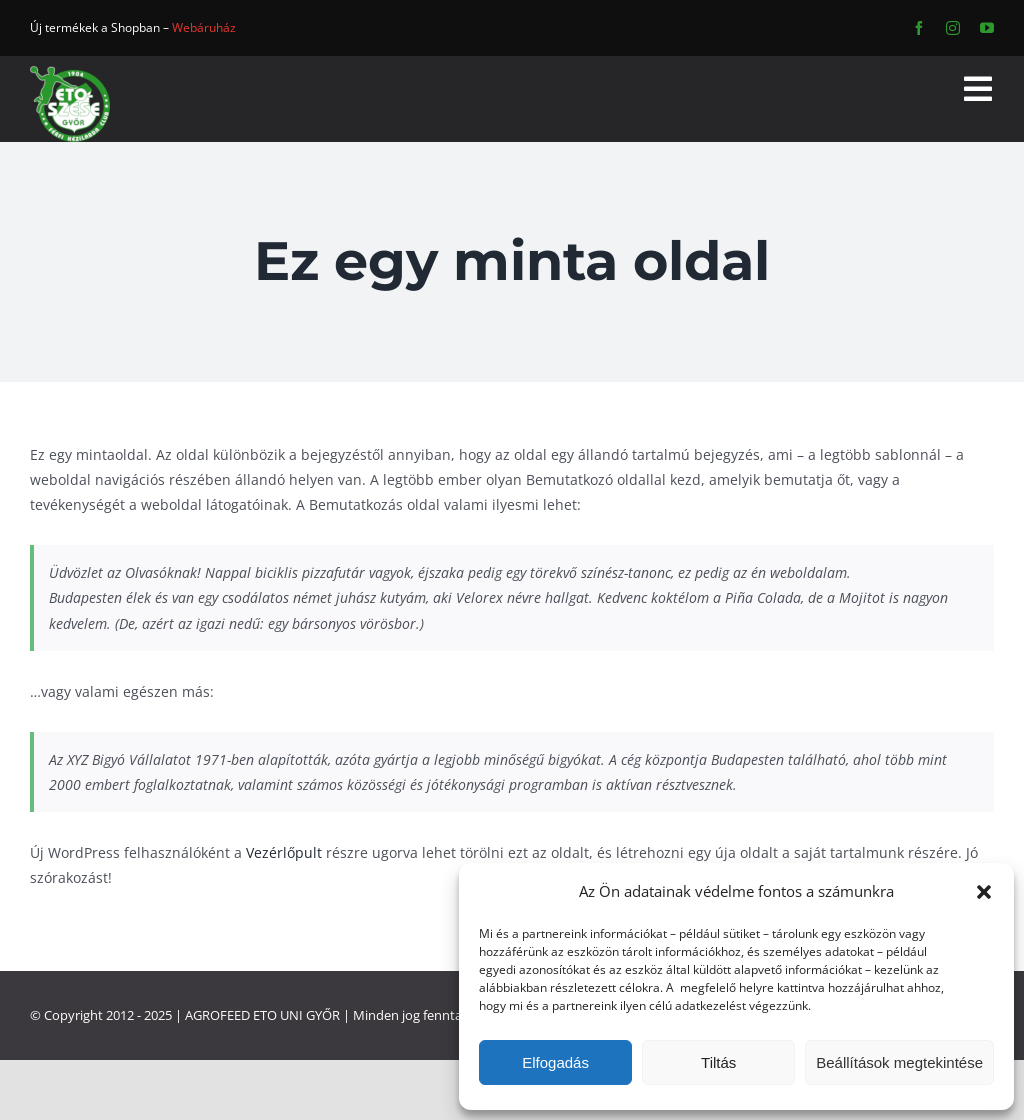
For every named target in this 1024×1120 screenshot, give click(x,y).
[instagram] (953, 28)
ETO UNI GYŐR (296, 1015)
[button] (984, 892)
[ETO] (70, 72)
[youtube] (987, 28)
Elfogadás (555, 1062)
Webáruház (204, 27)
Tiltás (718, 1062)
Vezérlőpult (284, 852)
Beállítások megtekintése (899, 1062)
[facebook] (919, 28)
